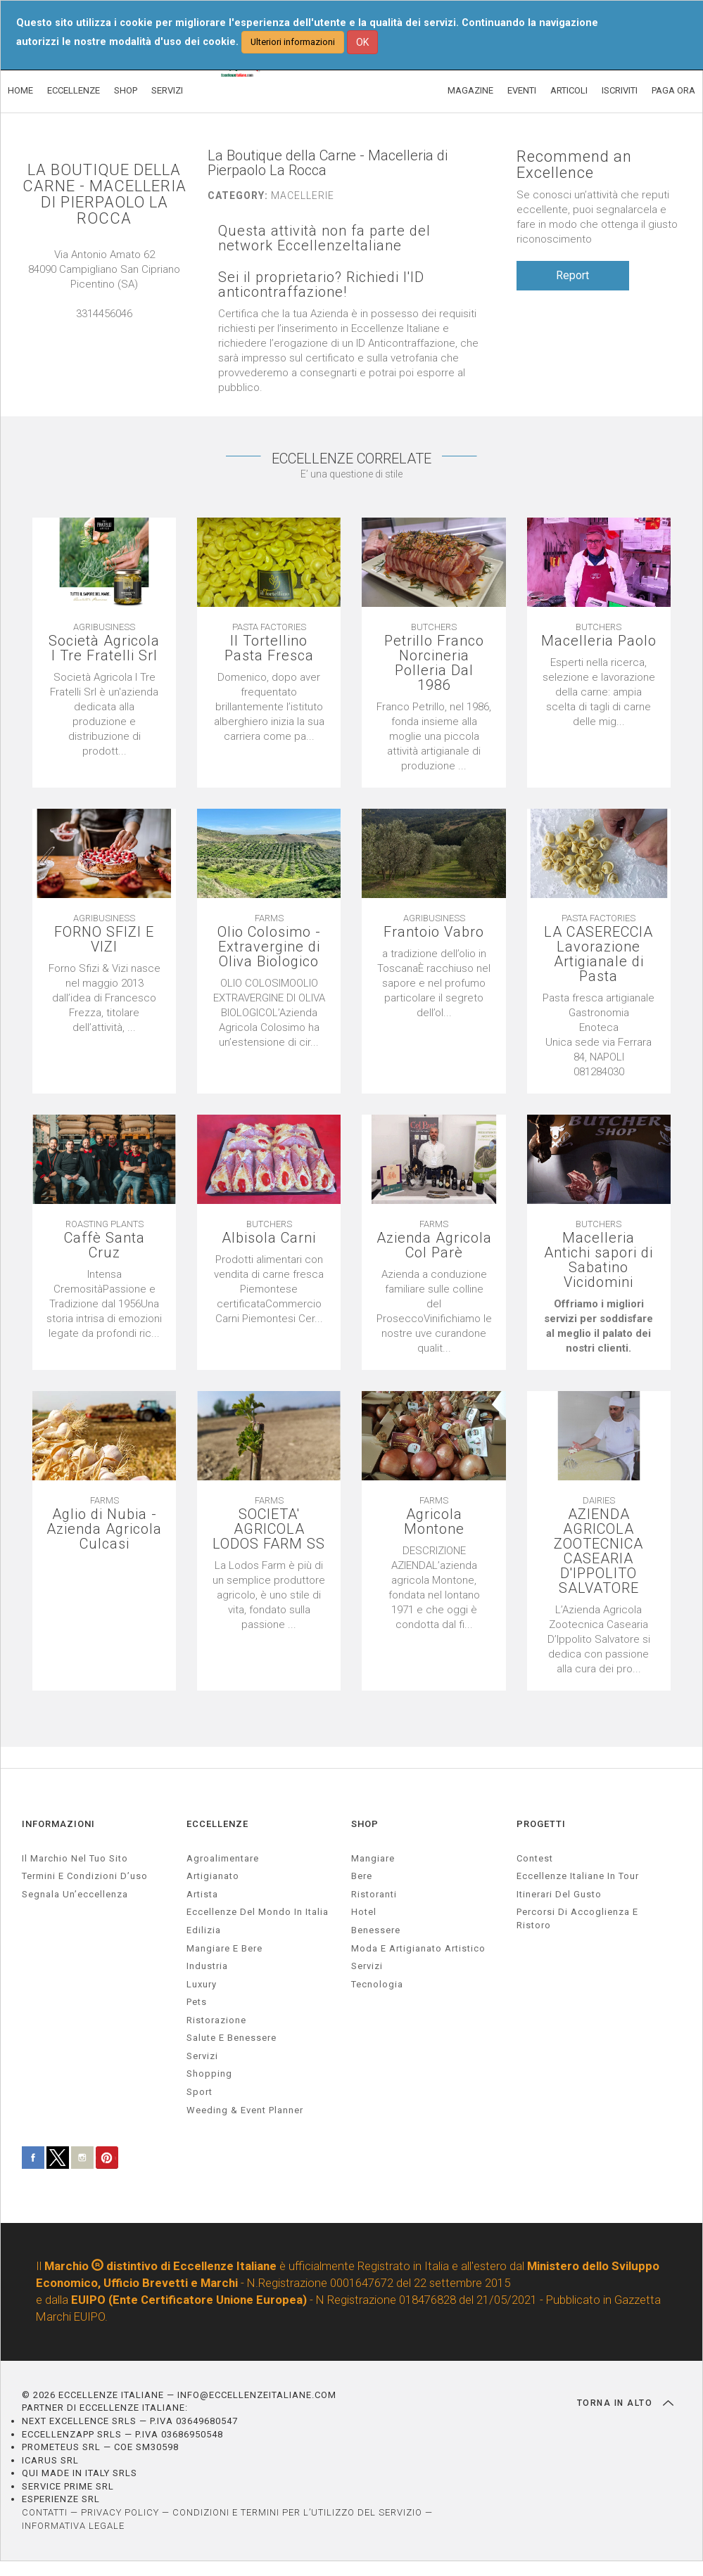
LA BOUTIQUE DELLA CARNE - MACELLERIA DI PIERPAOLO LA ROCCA (104, 194)
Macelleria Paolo (599, 641)
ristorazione (216, 2020)
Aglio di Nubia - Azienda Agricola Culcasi (104, 1529)
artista (202, 1894)
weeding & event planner (244, 2110)
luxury (201, 1984)
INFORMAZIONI (58, 1824)
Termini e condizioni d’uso (85, 1876)
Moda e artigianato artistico (418, 1948)
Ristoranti (374, 1894)
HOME (20, 90)
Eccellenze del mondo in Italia (257, 1912)
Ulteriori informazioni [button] (293, 42)
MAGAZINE (470, 90)
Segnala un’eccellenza (75, 1894)
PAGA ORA (673, 90)
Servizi (367, 1966)
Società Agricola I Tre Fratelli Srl (104, 648)
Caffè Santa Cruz (104, 1245)
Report (572, 275)
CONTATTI (45, 2512)
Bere (361, 1876)
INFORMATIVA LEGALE (73, 2525)
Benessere (375, 1930)
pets (196, 2002)
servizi (202, 2056)
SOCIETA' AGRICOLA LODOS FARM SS (269, 1529)
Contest (535, 1858)
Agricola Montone (434, 1522)
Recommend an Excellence (574, 164)
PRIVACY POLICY (120, 2512)
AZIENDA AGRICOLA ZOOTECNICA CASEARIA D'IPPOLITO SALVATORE (598, 1551)
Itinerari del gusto (559, 1894)
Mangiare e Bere (224, 1948)
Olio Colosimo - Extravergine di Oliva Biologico (269, 947)
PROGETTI (541, 1824)
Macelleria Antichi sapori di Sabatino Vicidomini (598, 1260)
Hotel (363, 1912)
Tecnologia (377, 1984)
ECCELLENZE (73, 90)
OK (362, 42)
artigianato (212, 1876)
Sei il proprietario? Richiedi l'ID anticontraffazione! (321, 285)
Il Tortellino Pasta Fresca (269, 648)
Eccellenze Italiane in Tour (578, 1876)
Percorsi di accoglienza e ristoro (577, 1918)
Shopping (209, 2073)
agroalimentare (222, 1858)
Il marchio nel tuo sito (75, 1858)
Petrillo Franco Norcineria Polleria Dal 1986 (434, 663)
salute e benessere (231, 2037)
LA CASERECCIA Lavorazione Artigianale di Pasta (598, 954)
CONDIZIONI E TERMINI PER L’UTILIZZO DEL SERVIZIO (297, 2512)
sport (199, 2092)
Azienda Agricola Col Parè (434, 1245)
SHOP (125, 90)
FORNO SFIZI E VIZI (104, 939)
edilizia (203, 1930)
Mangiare (373, 1858)
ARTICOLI (569, 90)
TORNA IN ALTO (625, 2403)
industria (207, 1966)
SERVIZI (167, 90)
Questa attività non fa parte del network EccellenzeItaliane (324, 238)
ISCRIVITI (620, 90)
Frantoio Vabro (434, 932)
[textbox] (599, 1035)
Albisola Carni (269, 1238)
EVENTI (521, 90)
